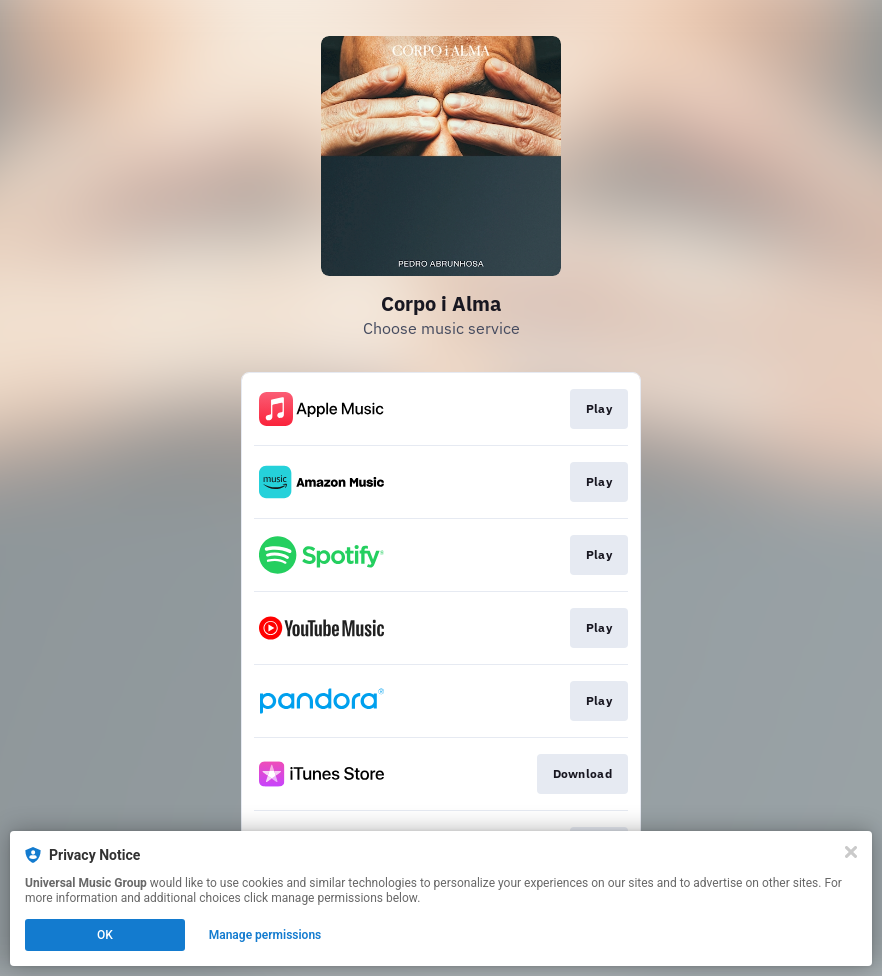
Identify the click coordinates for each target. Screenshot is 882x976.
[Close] (851, 852)
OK (105, 935)
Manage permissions (265, 935)
